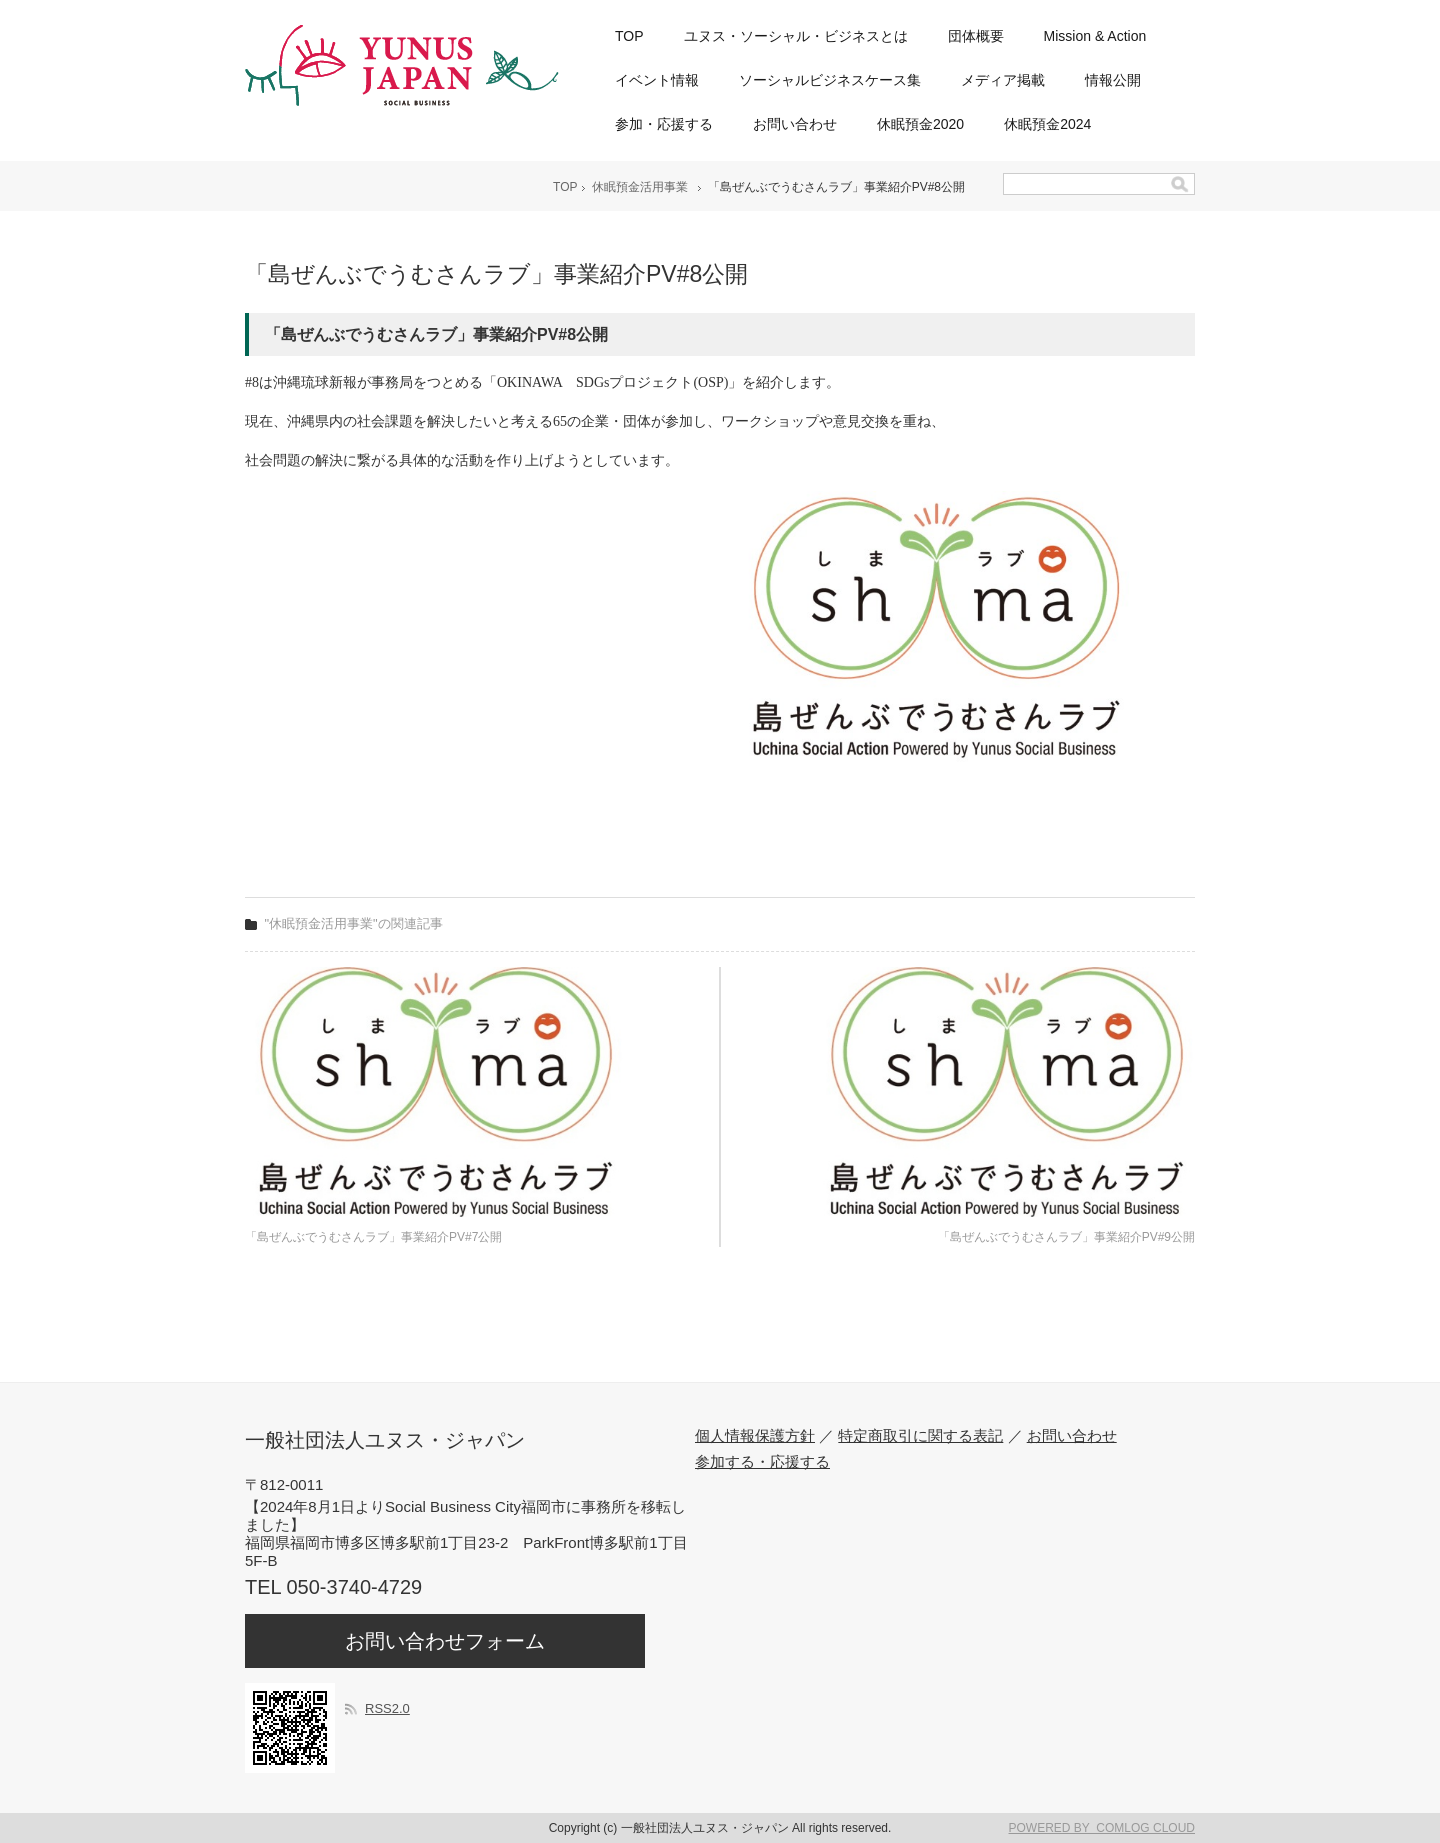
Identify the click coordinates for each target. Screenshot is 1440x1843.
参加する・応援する (762, 1461)
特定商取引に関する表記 (920, 1435)
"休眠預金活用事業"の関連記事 (354, 923)
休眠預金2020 (920, 124)
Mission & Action (1095, 36)
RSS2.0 (387, 1708)
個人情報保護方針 (755, 1435)
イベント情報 (657, 80)
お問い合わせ (795, 124)
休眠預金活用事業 (640, 187)
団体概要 (976, 36)
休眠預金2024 (1047, 124)
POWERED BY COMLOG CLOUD (1102, 1828)
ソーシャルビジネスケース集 (830, 80)
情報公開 (1113, 80)
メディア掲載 (1003, 80)
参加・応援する (664, 124)
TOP (629, 36)
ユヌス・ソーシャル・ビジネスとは (796, 36)
